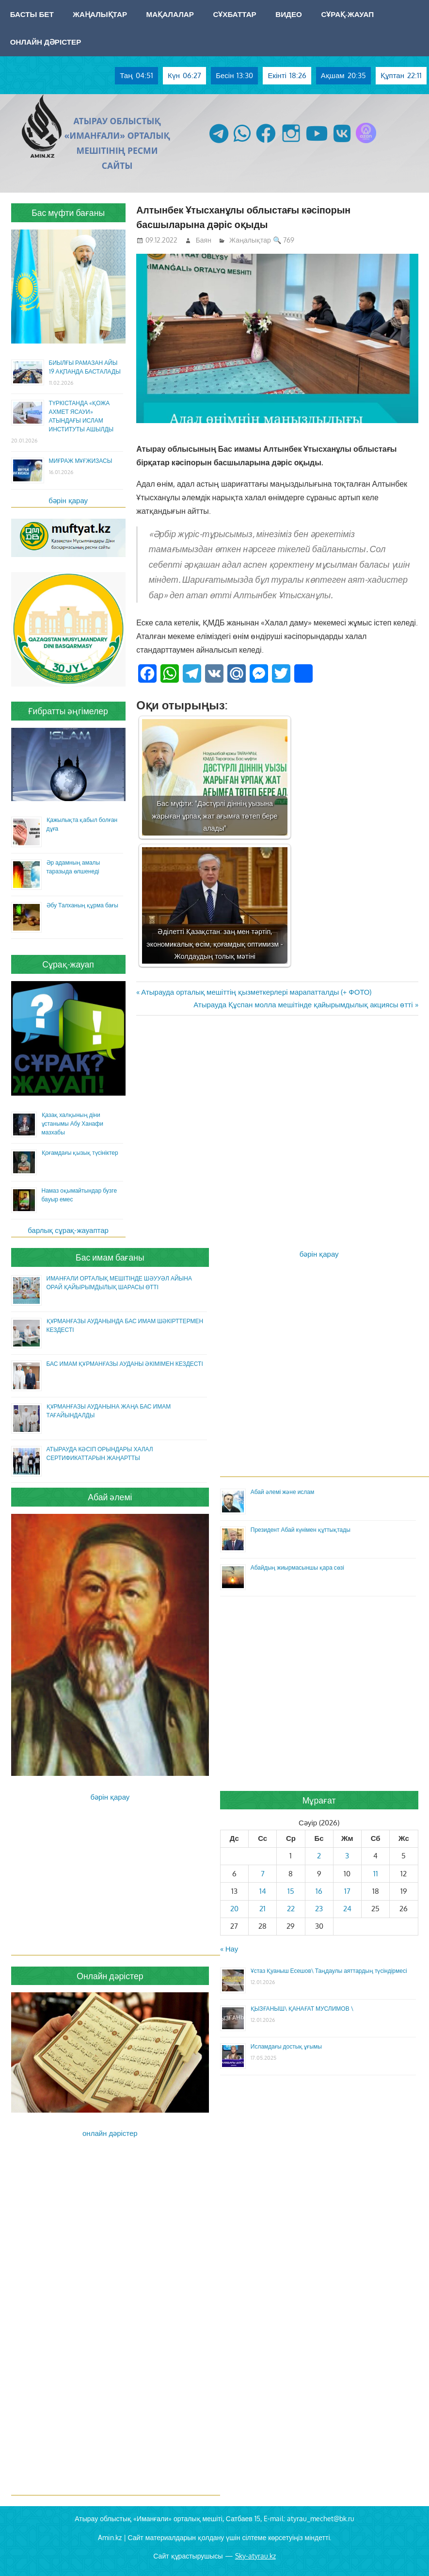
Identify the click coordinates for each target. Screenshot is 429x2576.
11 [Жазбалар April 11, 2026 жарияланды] (375, 1873)
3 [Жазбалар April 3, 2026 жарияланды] (347, 1855)
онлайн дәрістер (110, 2133)
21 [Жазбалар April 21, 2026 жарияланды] (262, 1908)
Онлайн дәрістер (45, 42)
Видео (288, 14)
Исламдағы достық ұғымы (286, 2046)
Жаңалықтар (100, 14)
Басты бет (32, 14)
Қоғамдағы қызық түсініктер (80, 1152)
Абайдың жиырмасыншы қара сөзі (297, 1567)
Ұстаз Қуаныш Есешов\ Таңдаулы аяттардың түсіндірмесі (329, 1970)
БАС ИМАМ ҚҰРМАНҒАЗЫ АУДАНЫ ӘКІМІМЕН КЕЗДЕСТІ (125, 1363)
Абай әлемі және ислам (283, 1491)
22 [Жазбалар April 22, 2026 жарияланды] (291, 1908)
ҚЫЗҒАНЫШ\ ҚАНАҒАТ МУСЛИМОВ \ (302, 2008)
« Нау (229, 1948)
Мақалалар (170, 14)
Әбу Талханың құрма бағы (82, 905)
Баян (203, 240)
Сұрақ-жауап (347, 14)
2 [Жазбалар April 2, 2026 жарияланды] (319, 1855)
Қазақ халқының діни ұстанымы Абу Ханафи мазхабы (72, 1123)
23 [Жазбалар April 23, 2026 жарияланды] (319, 1908)
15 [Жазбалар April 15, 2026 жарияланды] (290, 1891)
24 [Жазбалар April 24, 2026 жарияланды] (347, 1908)
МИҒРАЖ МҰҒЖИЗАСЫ (80, 460)
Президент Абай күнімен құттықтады (300, 1529)
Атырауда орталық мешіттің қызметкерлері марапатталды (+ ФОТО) (256, 992)
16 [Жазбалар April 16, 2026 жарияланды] (319, 1891)
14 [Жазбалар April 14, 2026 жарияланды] (262, 1891)
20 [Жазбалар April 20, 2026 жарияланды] (234, 1908)
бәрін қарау (68, 500)
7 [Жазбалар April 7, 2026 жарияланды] (263, 1873)
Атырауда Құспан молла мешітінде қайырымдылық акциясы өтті (303, 1004)
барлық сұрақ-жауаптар (68, 1230)
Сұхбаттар (234, 14)
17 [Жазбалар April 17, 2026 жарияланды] (347, 1891)
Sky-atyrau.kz (255, 2556)
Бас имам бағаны (110, 1257)
